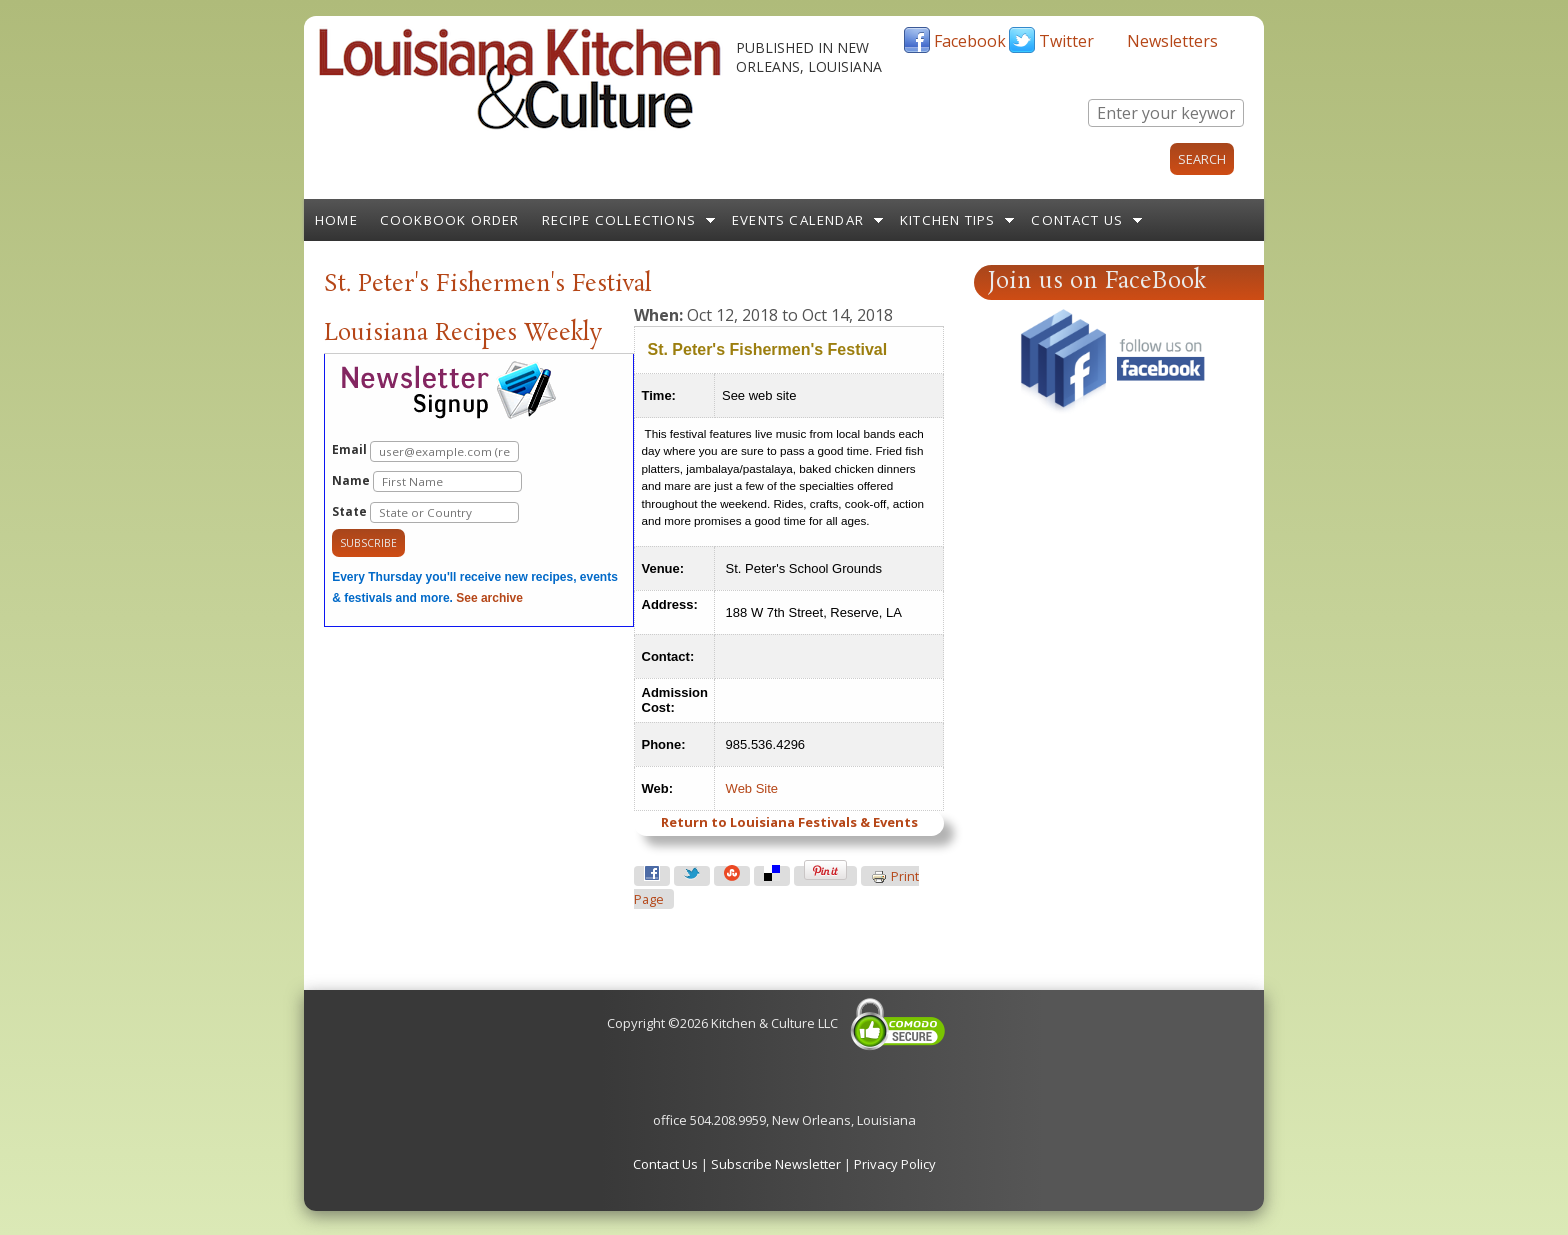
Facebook (970, 41)
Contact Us (1077, 220)
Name (427, 481)
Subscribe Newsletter (776, 1164)
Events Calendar (798, 220)
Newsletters (1172, 41)
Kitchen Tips (947, 220)
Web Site (752, 788)
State (425, 512)
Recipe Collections (619, 220)
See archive (489, 598)
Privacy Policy (895, 1164)
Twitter (1066, 41)
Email (425, 451)
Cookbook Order (450, 220)
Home (336, 220)
